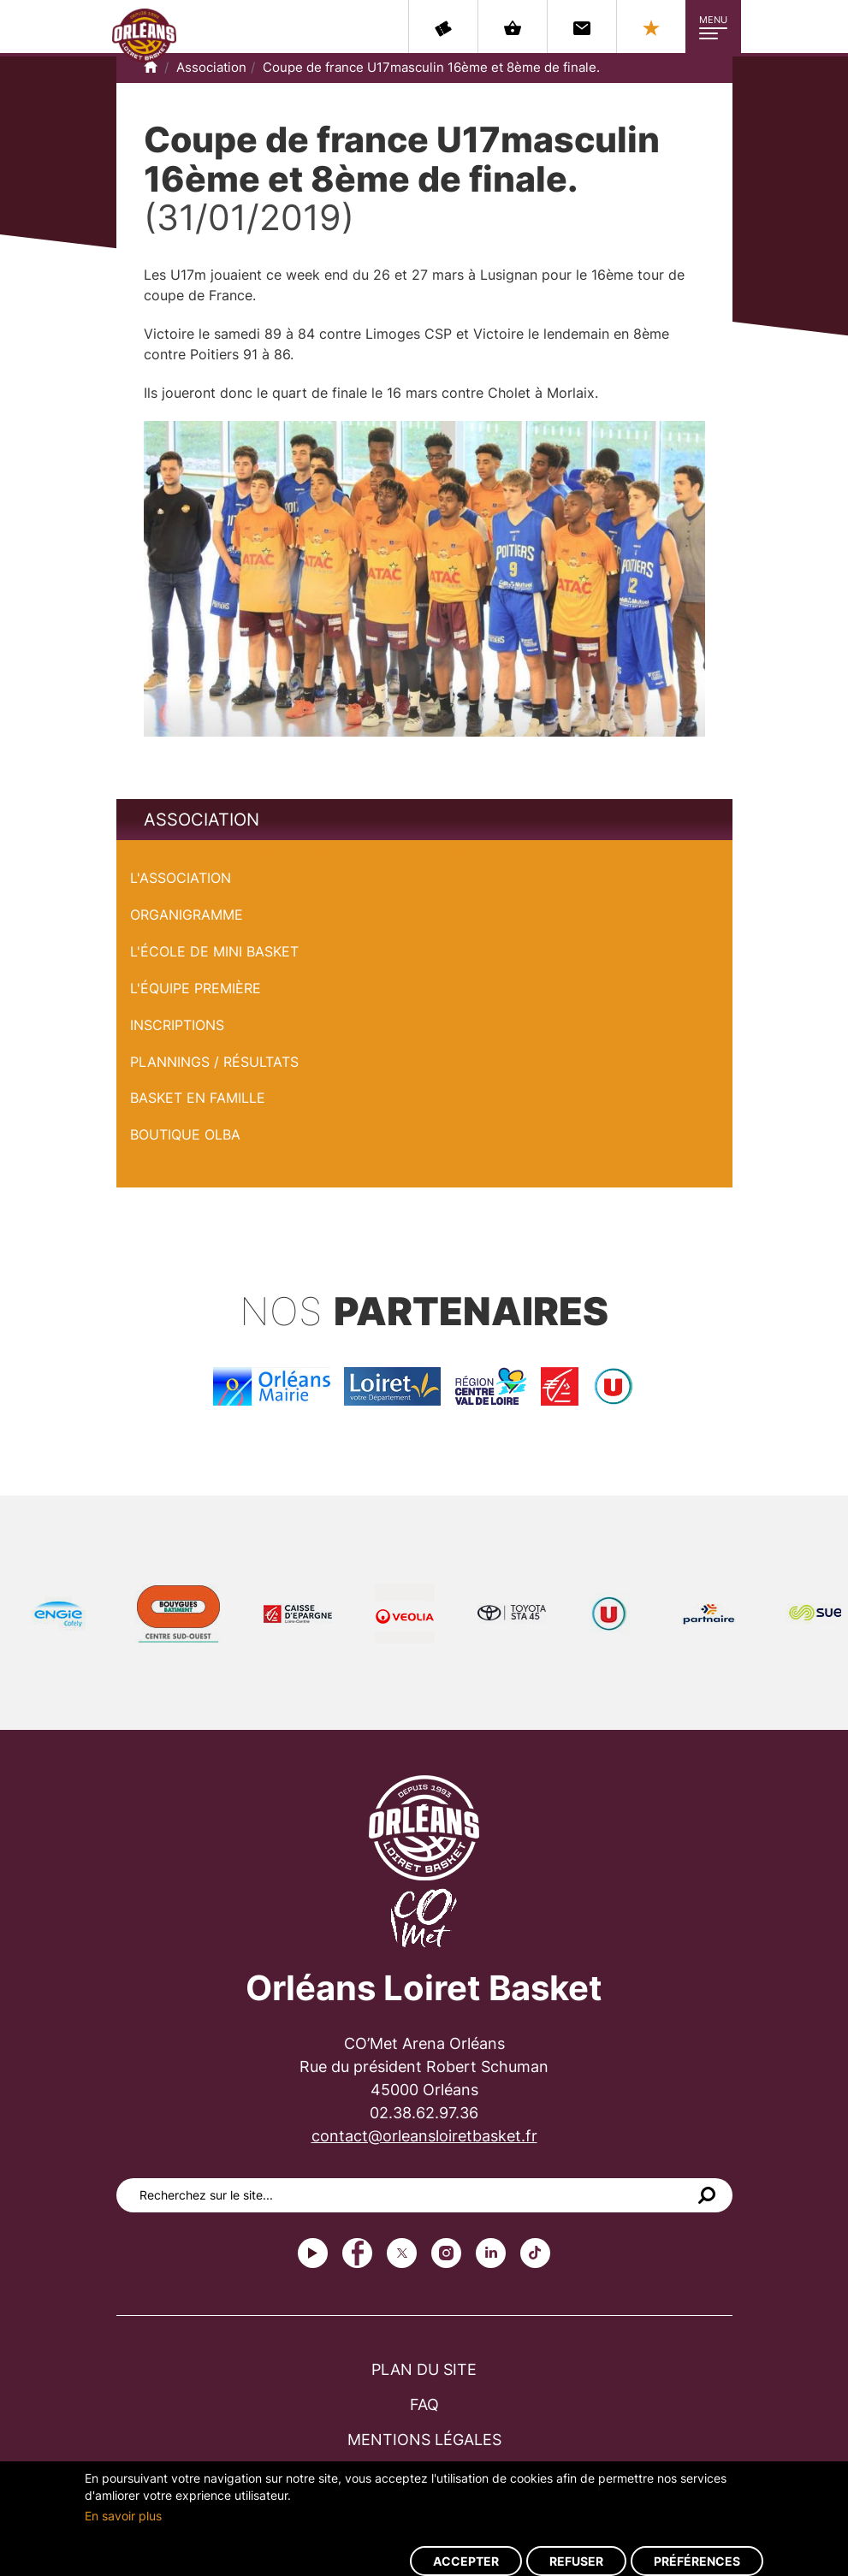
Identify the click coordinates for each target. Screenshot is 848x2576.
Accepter (466, 2561)
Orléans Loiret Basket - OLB (144, 35)
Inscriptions (177, 1024)
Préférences (697, 2561)
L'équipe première (195, 988)
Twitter (402, 2253)
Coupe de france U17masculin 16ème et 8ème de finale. (431, 67)
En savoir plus (123, 2515)
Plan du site (424, 2369)
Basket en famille (197, 1097)
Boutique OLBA (185, 1134)
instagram (446, 2253)
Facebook (357, 2253)
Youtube (313, 2253)
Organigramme (186, 914)
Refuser (576, 2561)
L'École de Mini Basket (214, 951)
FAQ (424, 2404)
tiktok (535, 2253)
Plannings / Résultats (214, 1061)
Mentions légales (424, 2440)
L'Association (180, 877)
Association (211, 67)
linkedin (491, 2253)
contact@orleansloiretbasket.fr (424, 2136)
